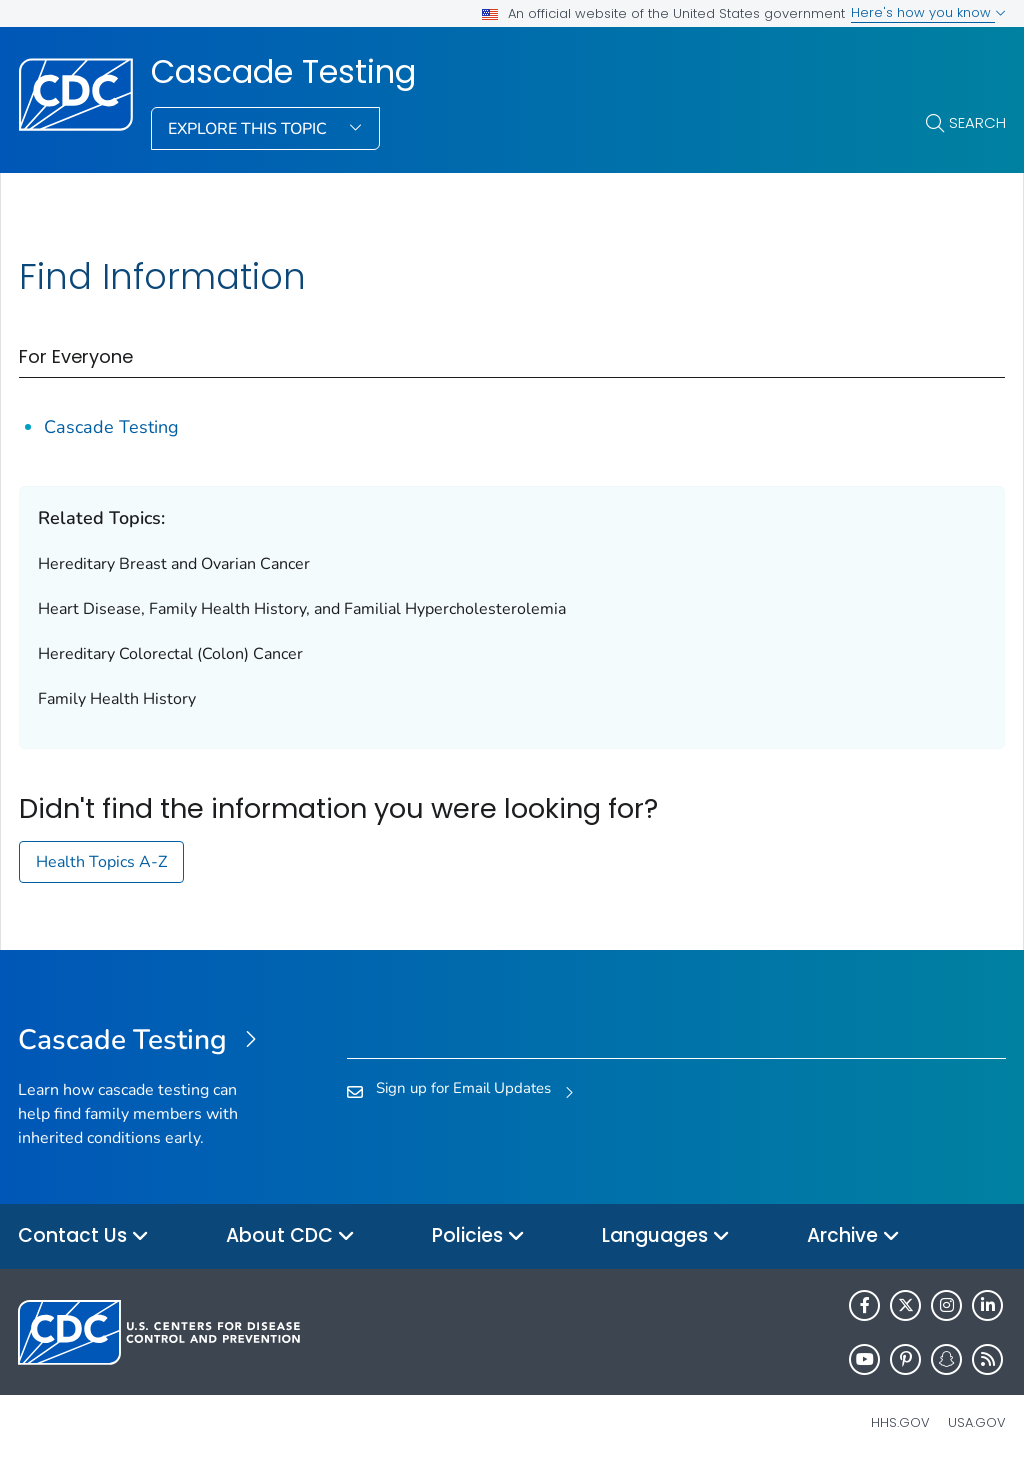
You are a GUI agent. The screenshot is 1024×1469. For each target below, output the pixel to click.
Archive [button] (853, 1236)
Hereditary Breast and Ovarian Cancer (174, 564)
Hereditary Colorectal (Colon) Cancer (170, 654)
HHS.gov (900, 1422)
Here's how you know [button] (928, 12)
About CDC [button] (290, 1236)
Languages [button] (666, 1236)
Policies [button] (478, 1236)
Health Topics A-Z (101, 862)
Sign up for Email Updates (463, 1088)
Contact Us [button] (83, 1236)
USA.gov (977, 1422)
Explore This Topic (249, 129)
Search (977, 122)
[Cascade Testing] (141, 1041)
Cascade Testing (283, 72)
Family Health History (117, 699)
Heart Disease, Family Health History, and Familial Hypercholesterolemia (302, 609)
